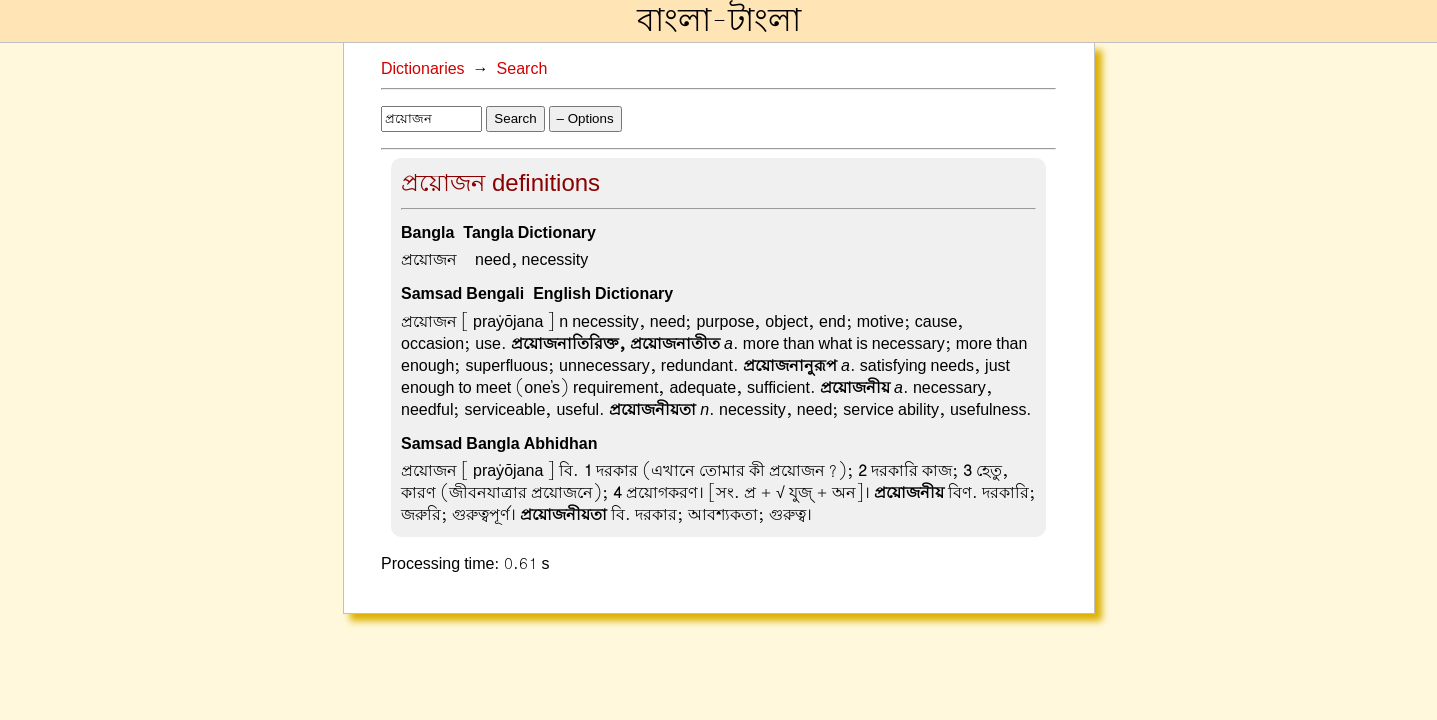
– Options (585, 118)
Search (522, 69)
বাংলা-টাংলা (719, 21)
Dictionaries (423, 69)
